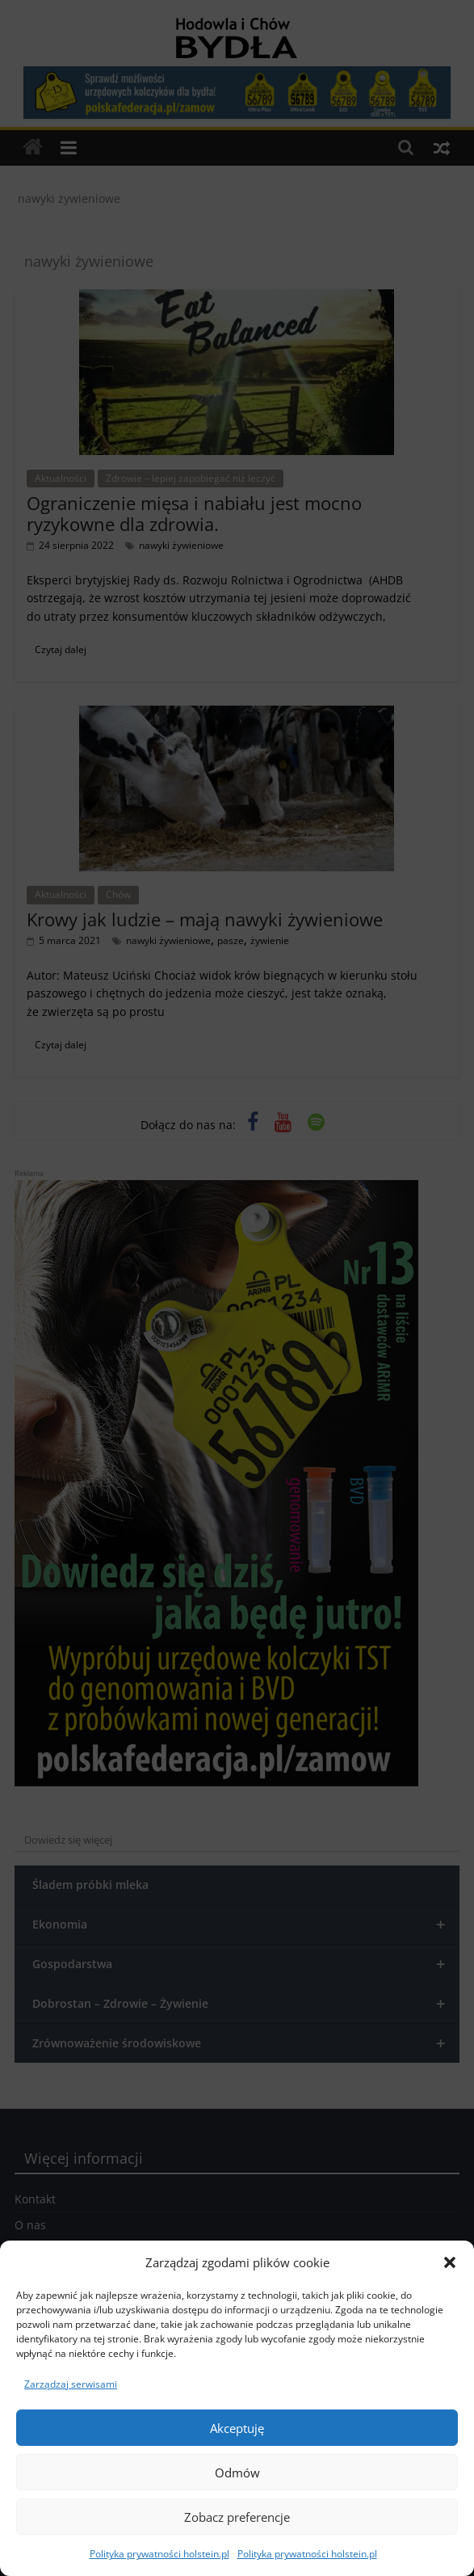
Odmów (237, 2472)
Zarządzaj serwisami (70, 2384)
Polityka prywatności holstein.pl (159, 2554)
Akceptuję (237, 2428)
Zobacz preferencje (237, 2517)
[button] (450, 2262)
